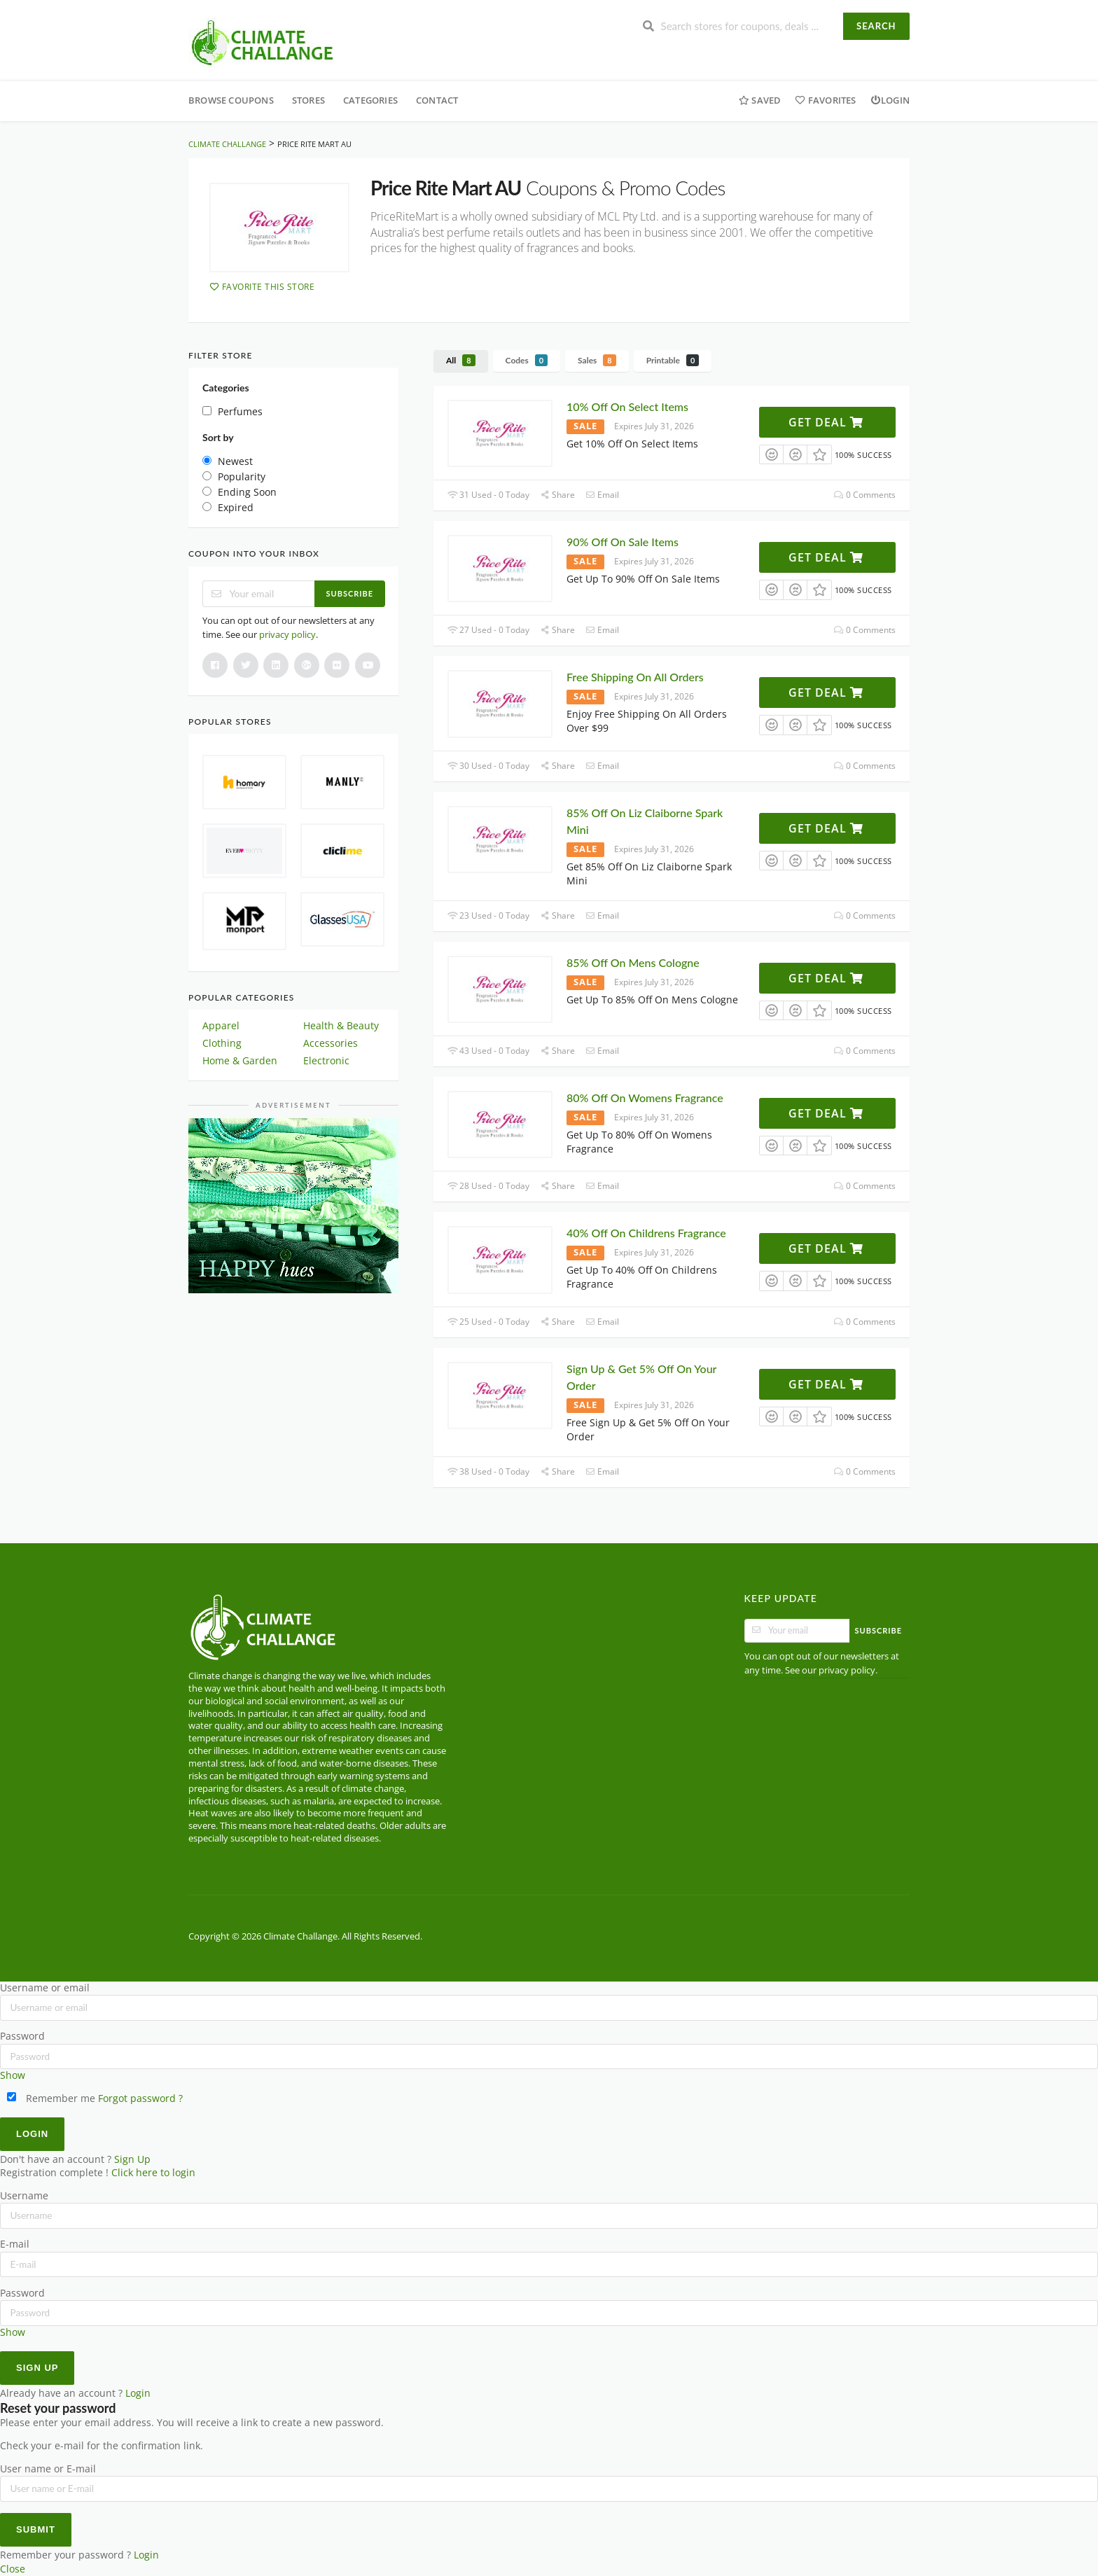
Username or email (45, 1988)
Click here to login (153, 2172)
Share (557, 495)
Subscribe (350, 593)
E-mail (14, 2244)
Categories (370, 100)
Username (24, 2195)
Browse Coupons (231, 100)
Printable (673, 360)
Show (12, 2075)
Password (22, 2036)
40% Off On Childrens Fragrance (646, 1232)
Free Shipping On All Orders (635, 676)
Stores (308, 100)
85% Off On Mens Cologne (633, 962)
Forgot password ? (140, 2098)
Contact (437, 100)
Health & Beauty (341, 1025)
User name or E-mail (48, 2469)
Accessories (330, 1043)
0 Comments (865, 495)
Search (876, 26)
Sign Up (132, 2159)
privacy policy (287, 634)
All (460, 360)
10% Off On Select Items (627, 406)
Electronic (326, 1060)
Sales (597, 360)
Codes (527, 360)
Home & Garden (239, 1060)
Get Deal (825, 422)
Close (12, 2568)
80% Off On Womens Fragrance (645, 1097)
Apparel (220, 1025)
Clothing (222, 1043)
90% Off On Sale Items (623, 541)
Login (890, 100)
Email (602, 495)
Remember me (51, 2098)
